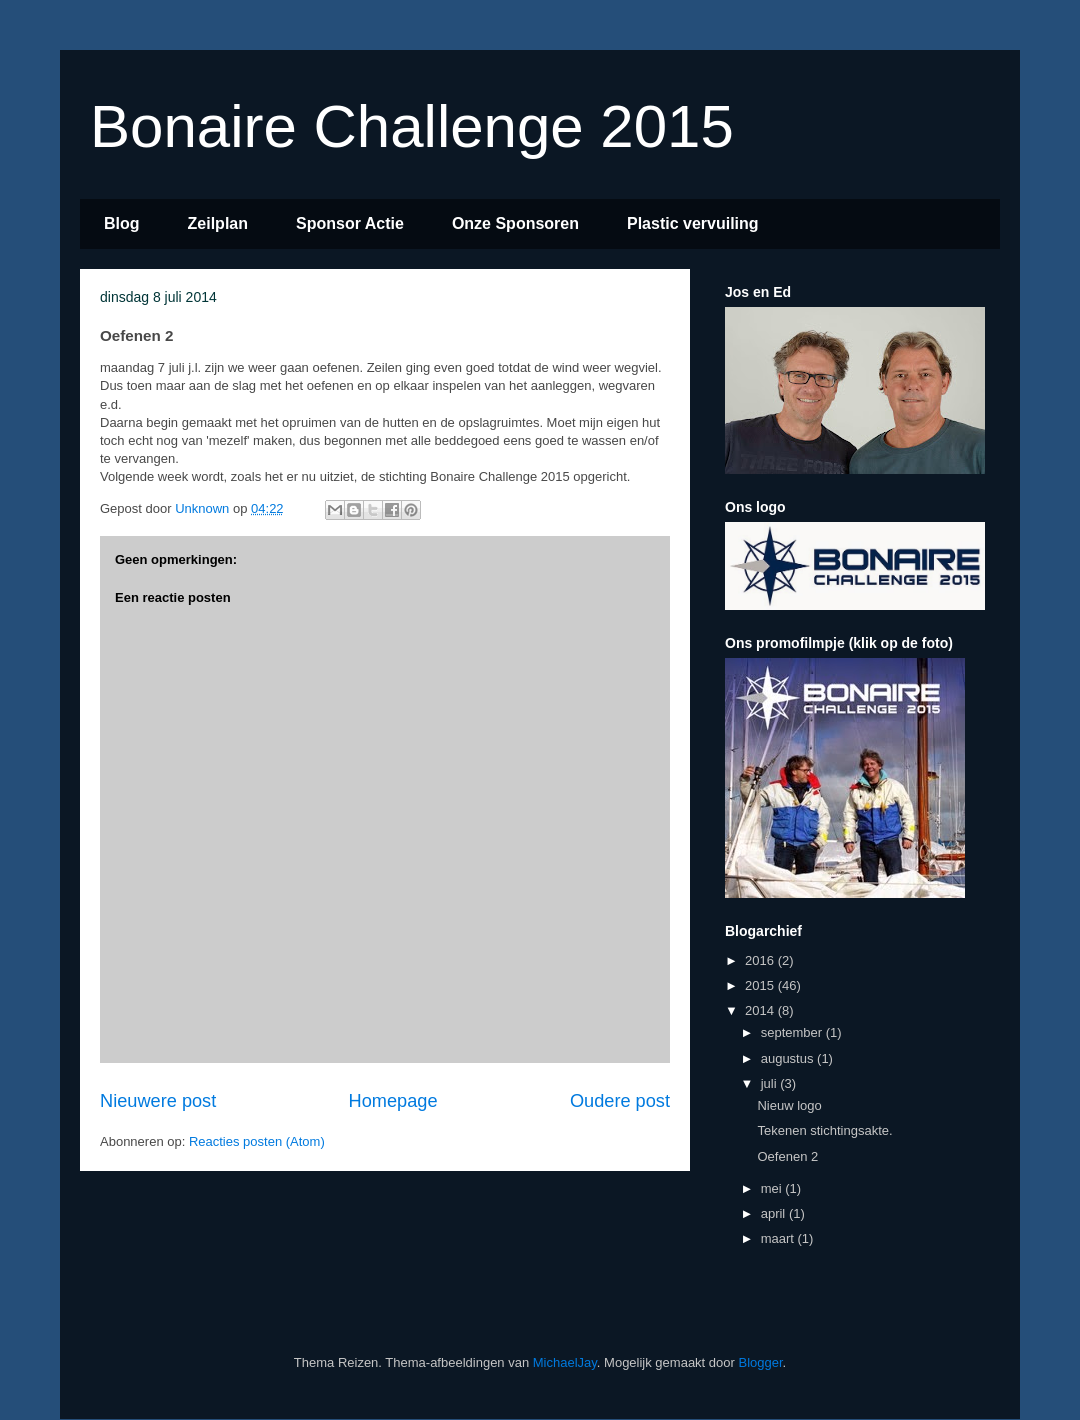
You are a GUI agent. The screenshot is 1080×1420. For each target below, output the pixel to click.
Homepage (393, 1101)
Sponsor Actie (350, 223)
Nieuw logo (789, 1105)
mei (773, 1188)
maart (779, 1238)
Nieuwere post (158, 1101)
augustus (789, 1058)
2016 (761, 960)
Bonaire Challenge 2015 (412, 126)
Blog (122, 223)
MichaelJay (565, 1362)
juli (771, 1083)
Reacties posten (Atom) (257, 1141)
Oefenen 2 (787, 1156)
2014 (761, 1010)
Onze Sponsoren (515, 223)
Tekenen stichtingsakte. (824, 1130)
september (793, 1032)
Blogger (760, 1362)
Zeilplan (218, 223)
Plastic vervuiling (693, 223)
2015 (761, 985)
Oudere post (620, 1101)
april (775, 1213)
